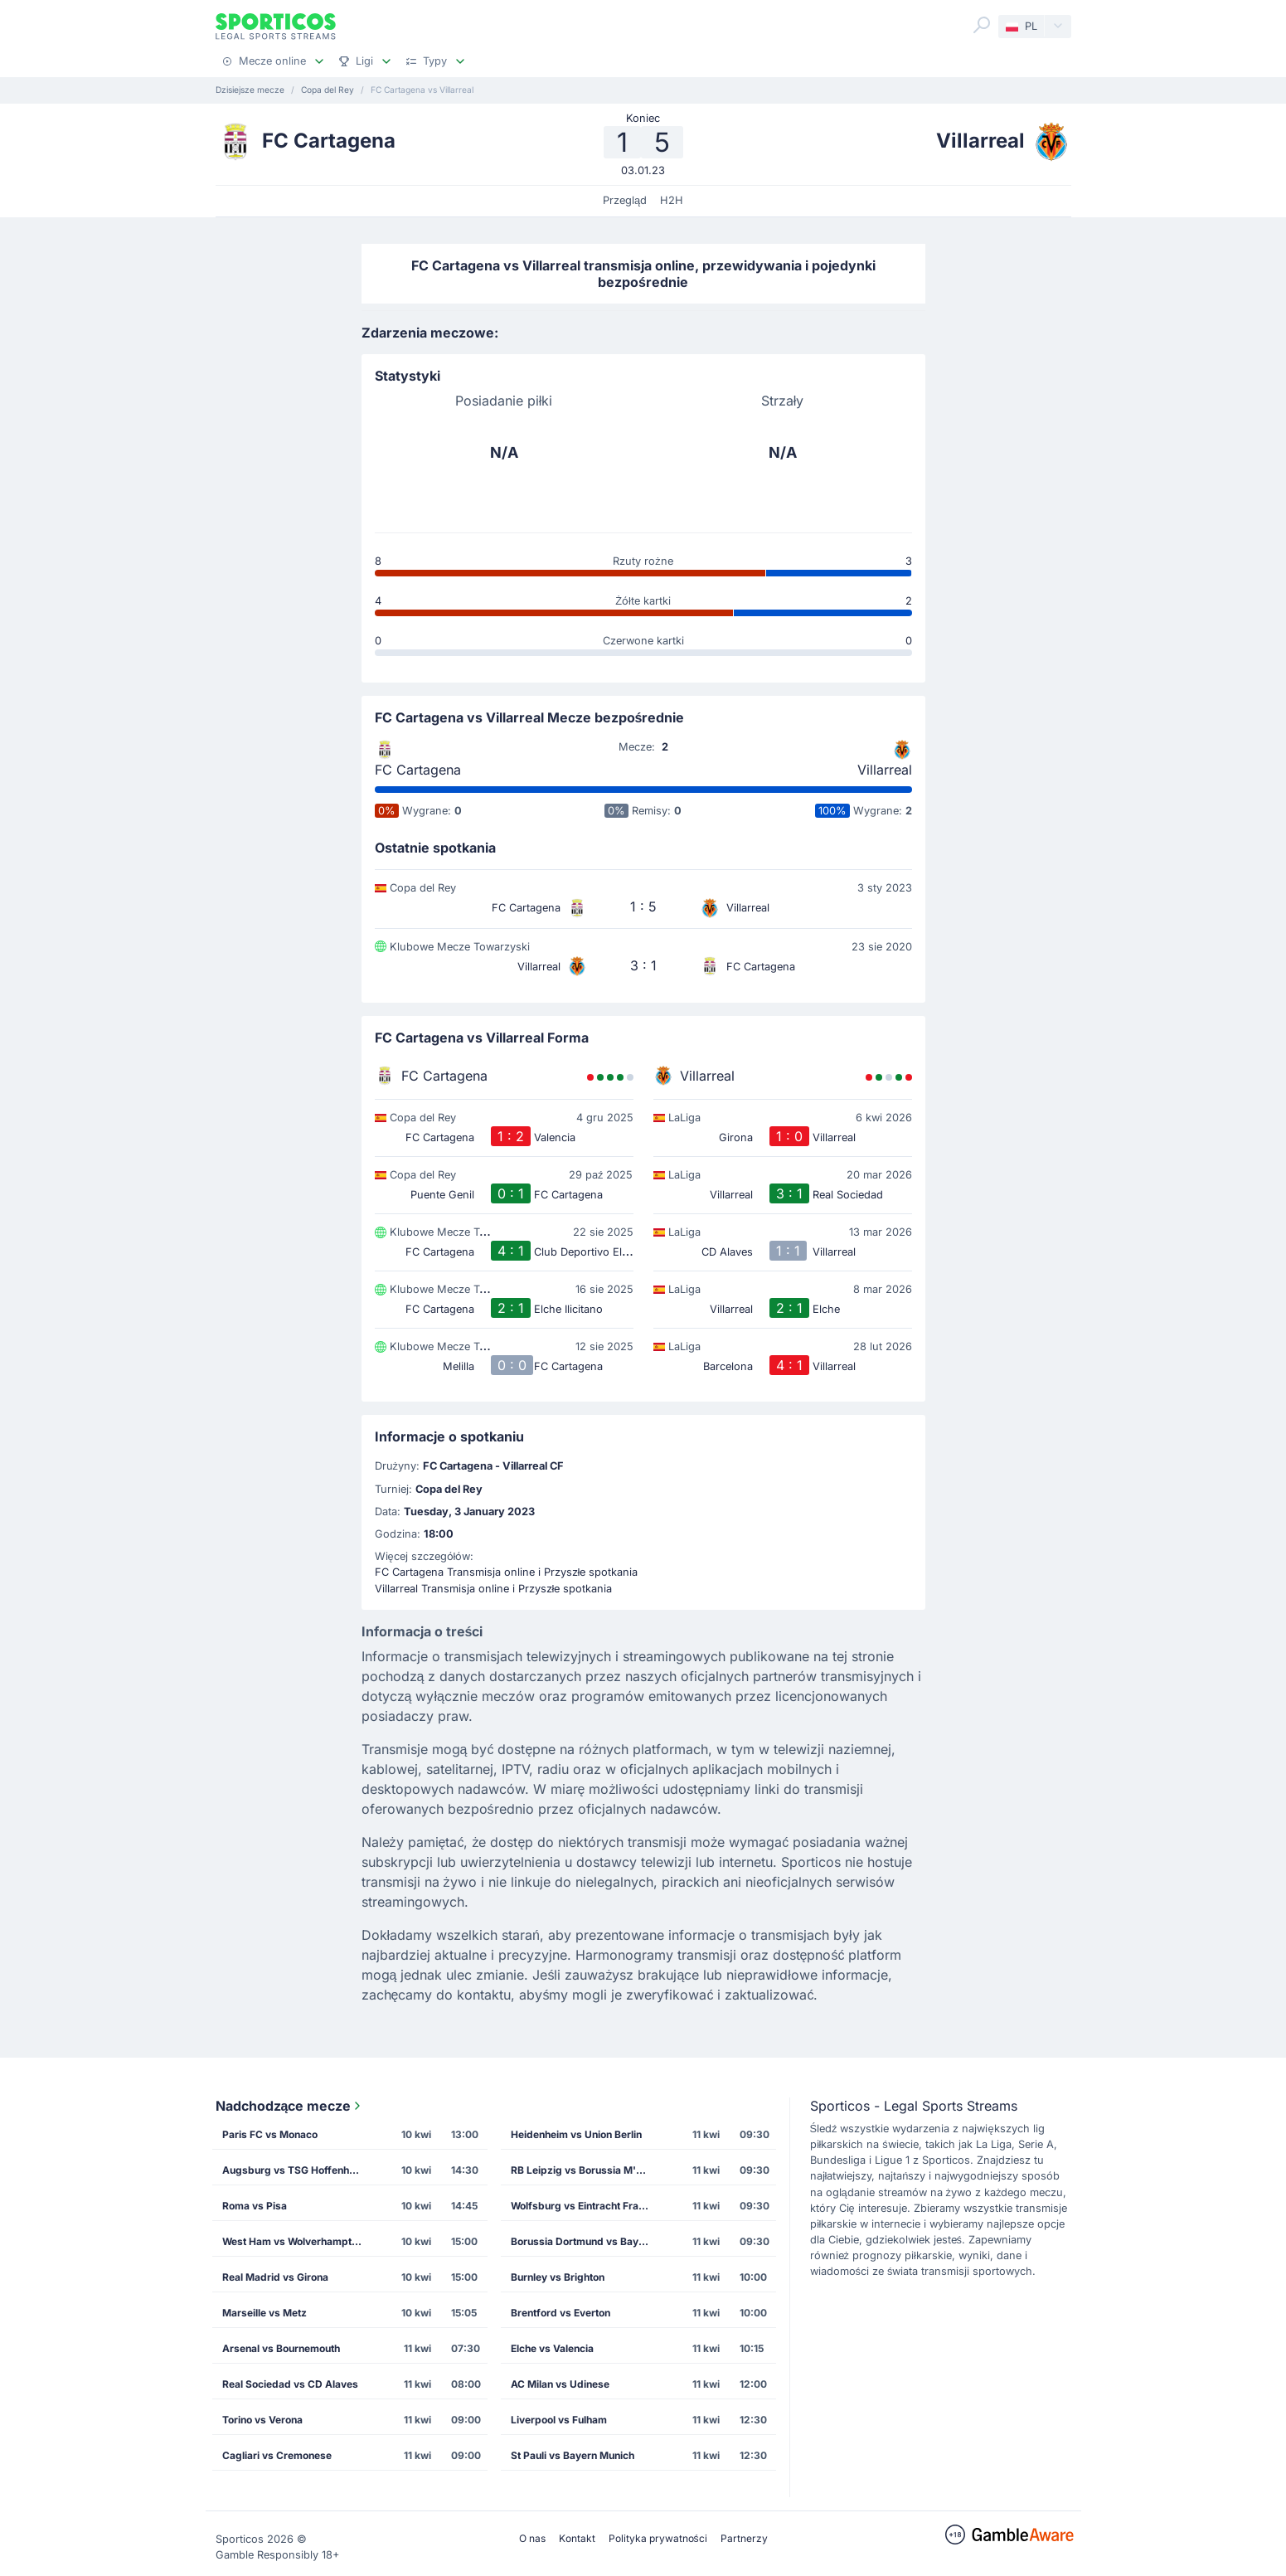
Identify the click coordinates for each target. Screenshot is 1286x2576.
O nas (532, 2538)
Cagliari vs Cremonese (277, 2455)
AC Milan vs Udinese (560, 2384)
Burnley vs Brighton (557, 2277)
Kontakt (577, 2538)
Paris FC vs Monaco (270, 2134)
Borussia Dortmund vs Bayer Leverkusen (586, 2241)
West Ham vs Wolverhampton (292, 2241)
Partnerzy (744, 2538)
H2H (671, 200)
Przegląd (625, 200)
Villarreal (884, 769)
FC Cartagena (418, 769)
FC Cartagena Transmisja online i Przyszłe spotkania (506, 1572)
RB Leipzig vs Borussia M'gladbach (586, 2170)
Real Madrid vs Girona (275, 2277)
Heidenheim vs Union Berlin (576, 2134)
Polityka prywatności (658, 2538)
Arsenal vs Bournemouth (281, 2348)
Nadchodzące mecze (290, 2105)
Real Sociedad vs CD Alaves (290, 2384)
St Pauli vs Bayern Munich (572, 2455)
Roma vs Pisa (254, 2205)
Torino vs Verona (262, 2419)
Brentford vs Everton (560, 2312)
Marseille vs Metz (264, 2312)
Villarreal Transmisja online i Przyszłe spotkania (494, 1588)
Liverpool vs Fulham (559, 2419)
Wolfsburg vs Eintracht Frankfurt (586, 2205)
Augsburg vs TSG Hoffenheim (294, 2170)
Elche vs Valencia (552, 2348)
